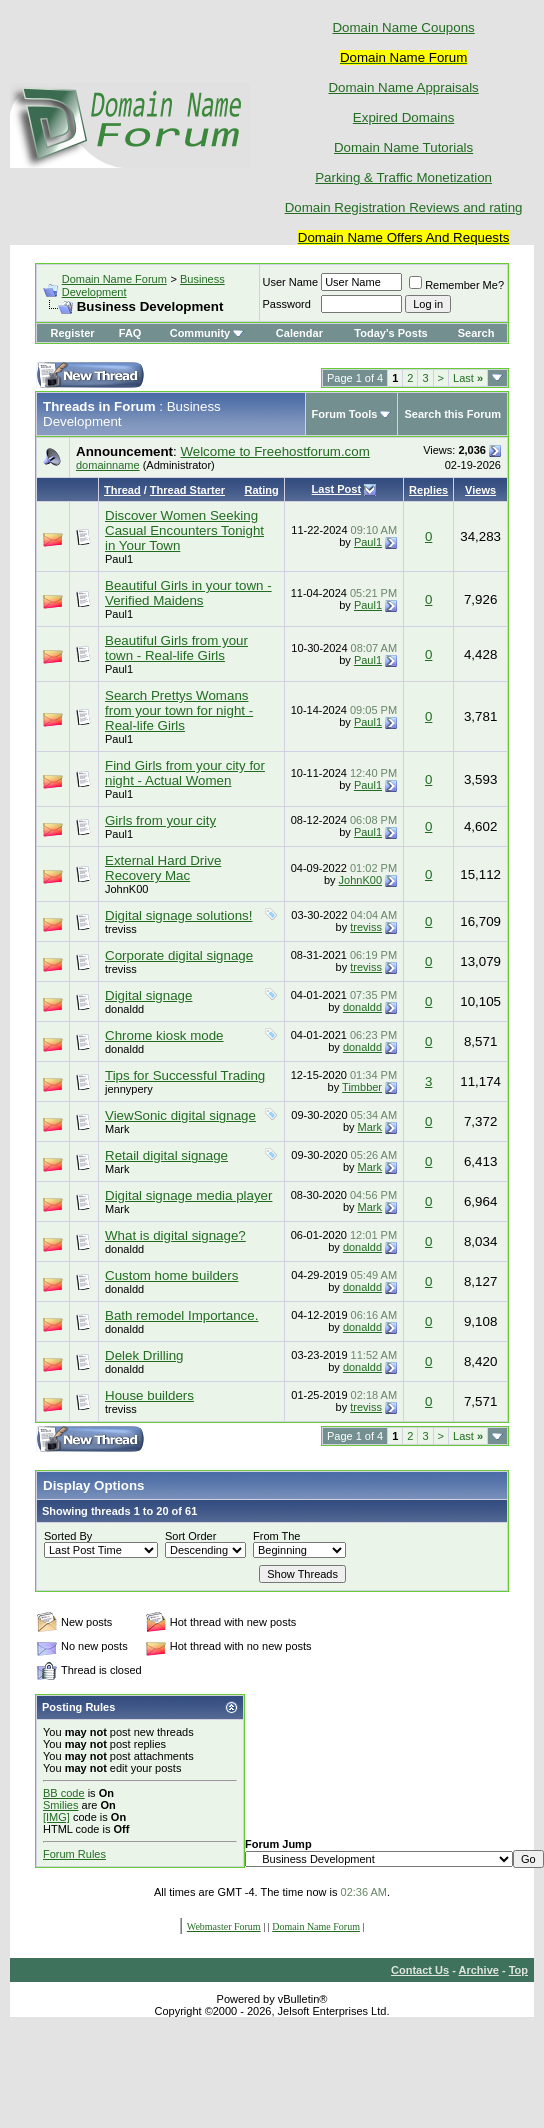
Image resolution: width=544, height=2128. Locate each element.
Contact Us (420, 1970)
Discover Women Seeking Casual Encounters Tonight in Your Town (184, 530)
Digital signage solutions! (178, 915)
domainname (108, 465)
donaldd (124, 1009)
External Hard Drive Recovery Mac (163, 868)
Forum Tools (345, 414)
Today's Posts (390, 333)
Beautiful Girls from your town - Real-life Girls (176, 648)
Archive (479, 1970)
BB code (64, 1793)
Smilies (60, 1805)
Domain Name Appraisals (403, 87)
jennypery (129, 1089)
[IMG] (56, 1817)
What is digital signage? (175, 1235)
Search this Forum (452, 414)
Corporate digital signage (179, 955)
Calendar (299, 333)
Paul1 (119, 559)
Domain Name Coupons (403, 27)
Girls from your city (160, 820)
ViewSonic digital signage (180, 1115)
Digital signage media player (188, 1195)
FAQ (130, 333)
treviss (121, 929)
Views (480, 490)
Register (73, 333)
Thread (122, 490)
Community (207, 333)
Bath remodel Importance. (181, 1315)
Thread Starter (187, 490)
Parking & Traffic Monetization (403, 177)
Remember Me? (456, 285)
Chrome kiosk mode (164, 1035)
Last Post (337, 489)
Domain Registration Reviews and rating (404, 207)
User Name (291, 282)
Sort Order (190, 1536)
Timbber (362, 1087)
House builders (149, 1395)
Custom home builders (171, 1275)
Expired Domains (403, 117)
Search (476, 333)
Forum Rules (74, 1854)
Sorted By (68, 1536)
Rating (261, 490)
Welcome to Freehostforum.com (274, 451)
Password (287, 304)
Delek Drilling (144, 1355)
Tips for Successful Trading (185, 1075)
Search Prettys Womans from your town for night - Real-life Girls (179, 710)
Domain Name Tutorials (403, 147)
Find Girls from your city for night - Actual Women (185, 773)
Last (468, 378)
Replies (428, 490)
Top (518, 1970)
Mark (117, 1129)
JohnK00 (126, 889)
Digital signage (148, 995)
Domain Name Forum (114, 279)
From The (276, 1536)
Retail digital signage (166, 1155)
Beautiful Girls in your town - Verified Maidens (188, 593)
